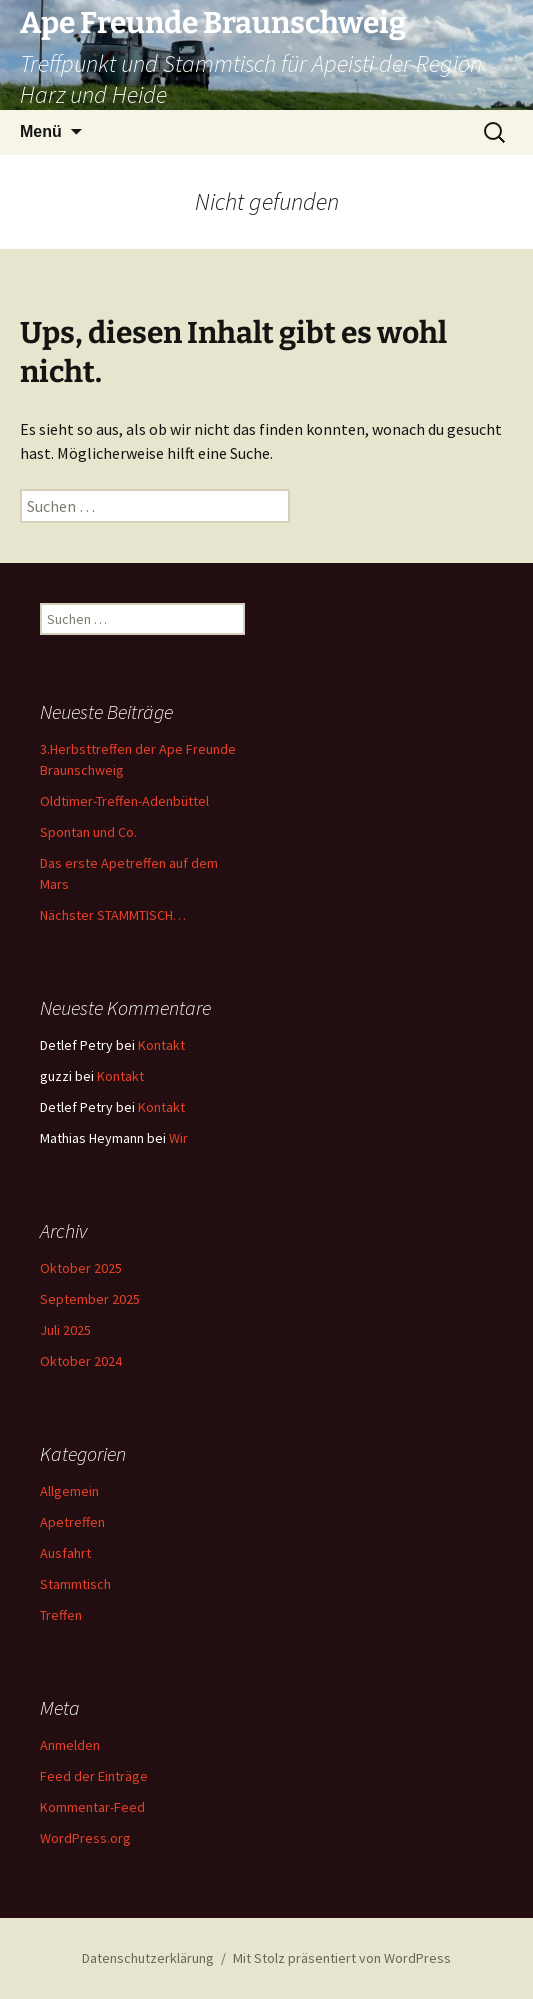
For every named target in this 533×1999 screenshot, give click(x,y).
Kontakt (161, 1045)
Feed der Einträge (94, 1776)
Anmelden (70, 1745)
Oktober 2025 (81, 1268)
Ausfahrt (65, 1553)
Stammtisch (75, 1584)
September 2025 (90, 1299)
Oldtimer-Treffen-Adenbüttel (124, 801)
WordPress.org (85, 1838)
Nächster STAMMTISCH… (113, 915)
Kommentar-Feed (92, 1807)
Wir (178, 1138)
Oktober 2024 (81, 1361)
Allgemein (69, 1491)
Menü (41, 131)
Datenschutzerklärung (148, 1958)
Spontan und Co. (88, 832)
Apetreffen (72, 1522)
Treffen (61, 1615)
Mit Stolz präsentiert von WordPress (342, 1958)
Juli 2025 (65, 1330)
